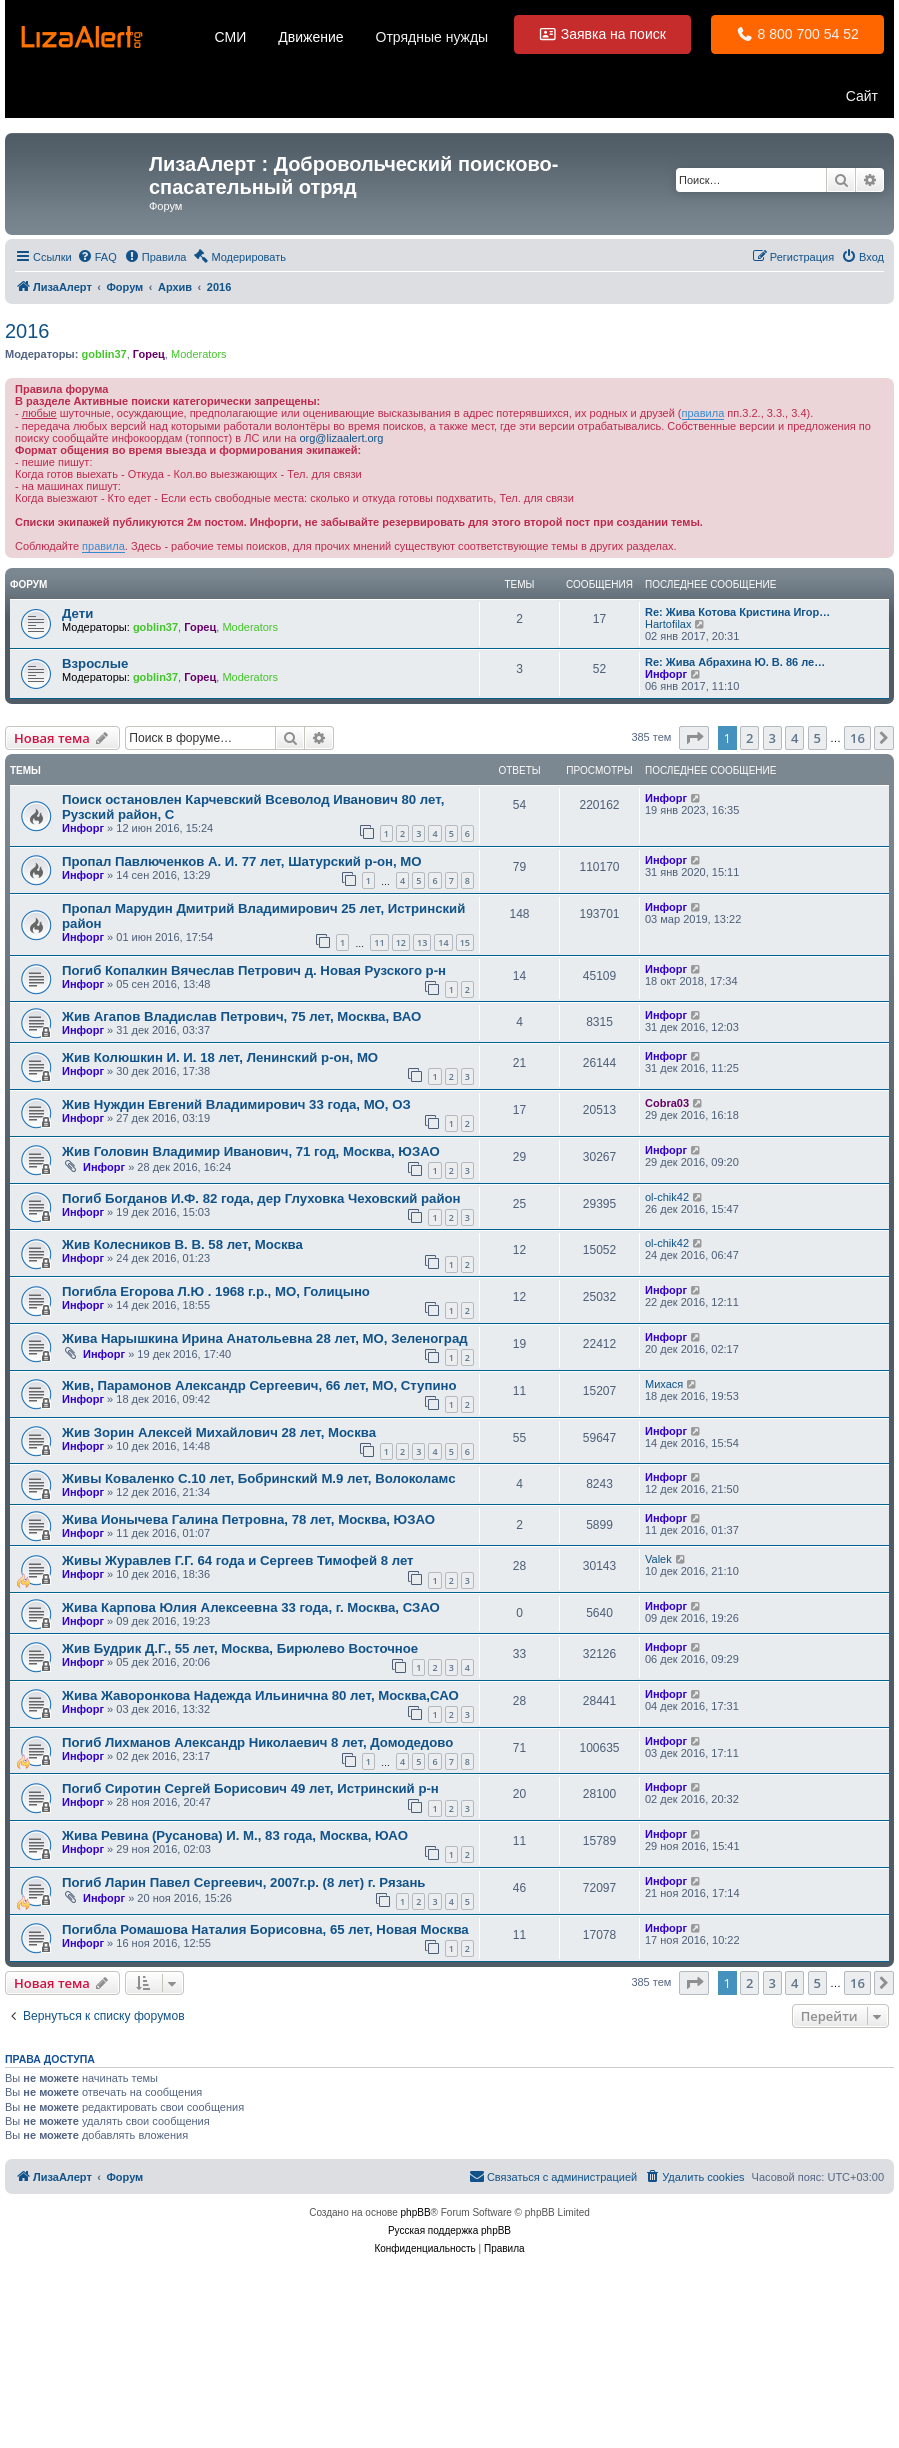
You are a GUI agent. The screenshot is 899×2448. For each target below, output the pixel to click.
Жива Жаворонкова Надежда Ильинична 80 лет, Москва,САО (260, 1695)
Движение (310, 37)
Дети (77, 613)
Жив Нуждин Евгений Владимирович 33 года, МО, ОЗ (236, 1104)
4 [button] (794, 738)
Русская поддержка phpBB (449, 2230)
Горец (149, 354)
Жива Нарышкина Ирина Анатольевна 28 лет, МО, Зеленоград (265, 1338)
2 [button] (749, 738)
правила (703, 413)
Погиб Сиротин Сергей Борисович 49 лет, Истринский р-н (250, 1788)
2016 (27, 331)
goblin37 (103, 354)
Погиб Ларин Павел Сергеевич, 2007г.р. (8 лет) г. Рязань (243, 1882)
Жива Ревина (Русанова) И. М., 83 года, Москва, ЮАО (235, 1835)
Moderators (199, 354)
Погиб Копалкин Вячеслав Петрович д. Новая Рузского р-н (254, 970)
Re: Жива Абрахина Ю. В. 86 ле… (735, 662)
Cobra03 (667, 1103)
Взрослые (95, 663)
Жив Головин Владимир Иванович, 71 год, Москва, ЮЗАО (251, 1151)
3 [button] (772, 738)
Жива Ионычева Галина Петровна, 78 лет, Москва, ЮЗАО (248, 1519)
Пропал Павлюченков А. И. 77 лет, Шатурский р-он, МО (242, 861)
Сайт (862, 96)
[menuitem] (97, 257)
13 (422, 942)
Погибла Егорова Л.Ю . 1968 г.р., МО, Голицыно (216, 1291)
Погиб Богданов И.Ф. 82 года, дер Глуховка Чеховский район (261, 1198)
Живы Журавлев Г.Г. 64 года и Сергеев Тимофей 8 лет (238, 1560)
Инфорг (666, 674)
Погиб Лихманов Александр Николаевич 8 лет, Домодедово (257, 1742)
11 (379, 942)
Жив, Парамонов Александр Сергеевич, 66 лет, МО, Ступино (259, 1385)
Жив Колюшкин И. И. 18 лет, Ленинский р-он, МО (220, 1057)
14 (443, 942)
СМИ (231, 37)
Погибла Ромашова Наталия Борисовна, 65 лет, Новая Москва (265, 1929)
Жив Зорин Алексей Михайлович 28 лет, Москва (219, 1432)
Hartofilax (668, 624)
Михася (664, 1384)
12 (401, 942)
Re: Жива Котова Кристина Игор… (737, 612)
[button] (694, 738)
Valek (658, 1559)
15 (465, 942)
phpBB (416, 2212)
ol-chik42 (667, 1197)
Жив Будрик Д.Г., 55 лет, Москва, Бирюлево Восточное (240, 1648)
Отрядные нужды (432, 37)
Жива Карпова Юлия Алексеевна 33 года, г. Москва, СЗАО (251, 1607)
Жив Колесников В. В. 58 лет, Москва (182, 1244)
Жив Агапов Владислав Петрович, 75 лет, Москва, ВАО (241, 1016)
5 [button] (817, 738)
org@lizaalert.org (341, 438)
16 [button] (857, 738)
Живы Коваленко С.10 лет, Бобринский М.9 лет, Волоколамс (258, 1478)
